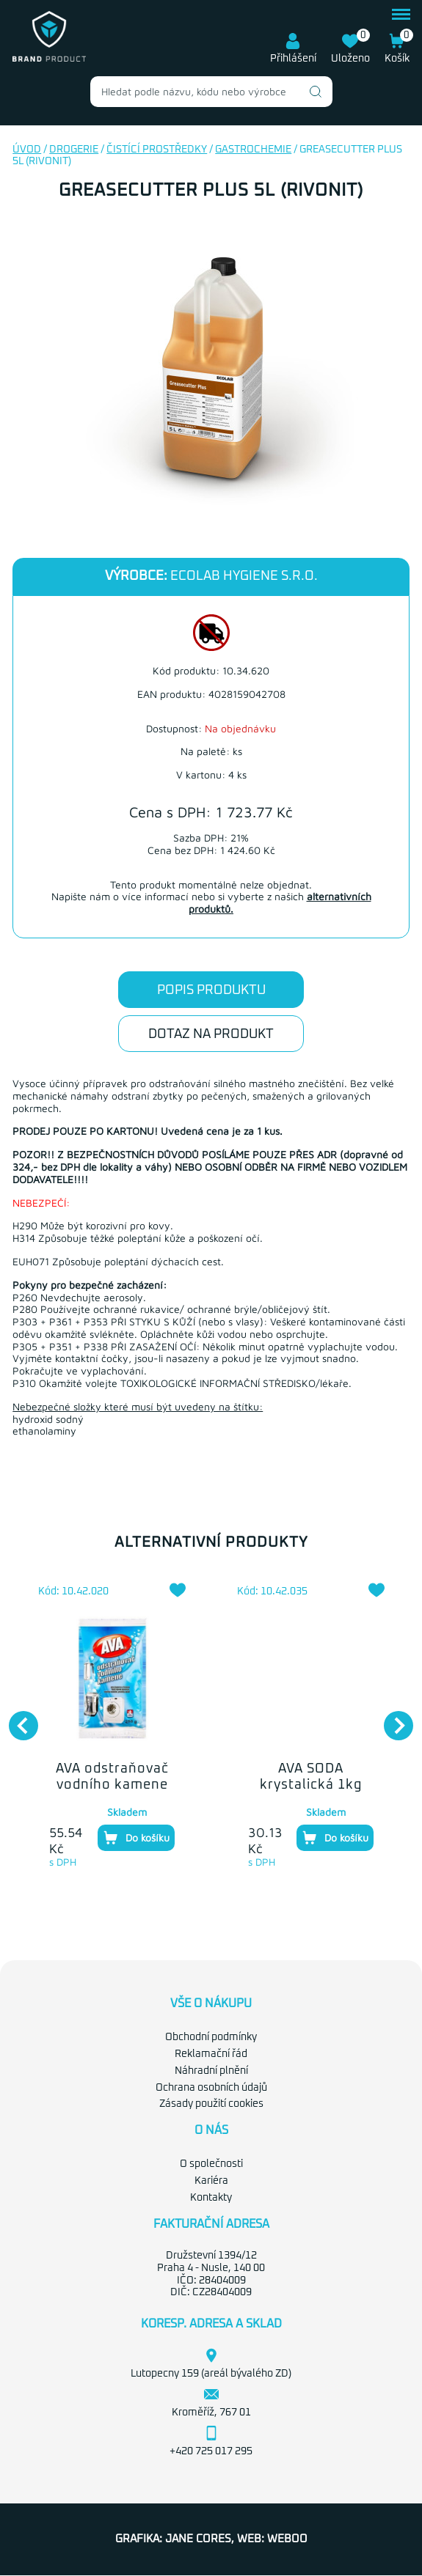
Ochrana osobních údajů (211, 2088)
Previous (16, 1718)
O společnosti (211, 2164)
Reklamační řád (211, 2054)
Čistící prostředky (156, 149)
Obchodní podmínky (211, 2037)
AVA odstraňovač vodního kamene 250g (112, 1784)
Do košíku (136, 1837)
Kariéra (211, 2181)
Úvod (26, 149)
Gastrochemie (253, 149)
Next (391, 1718)
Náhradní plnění (211, 2071)
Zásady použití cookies (211, 2104)
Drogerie (73, 149)
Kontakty (211, 2198)
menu (401, 14)
